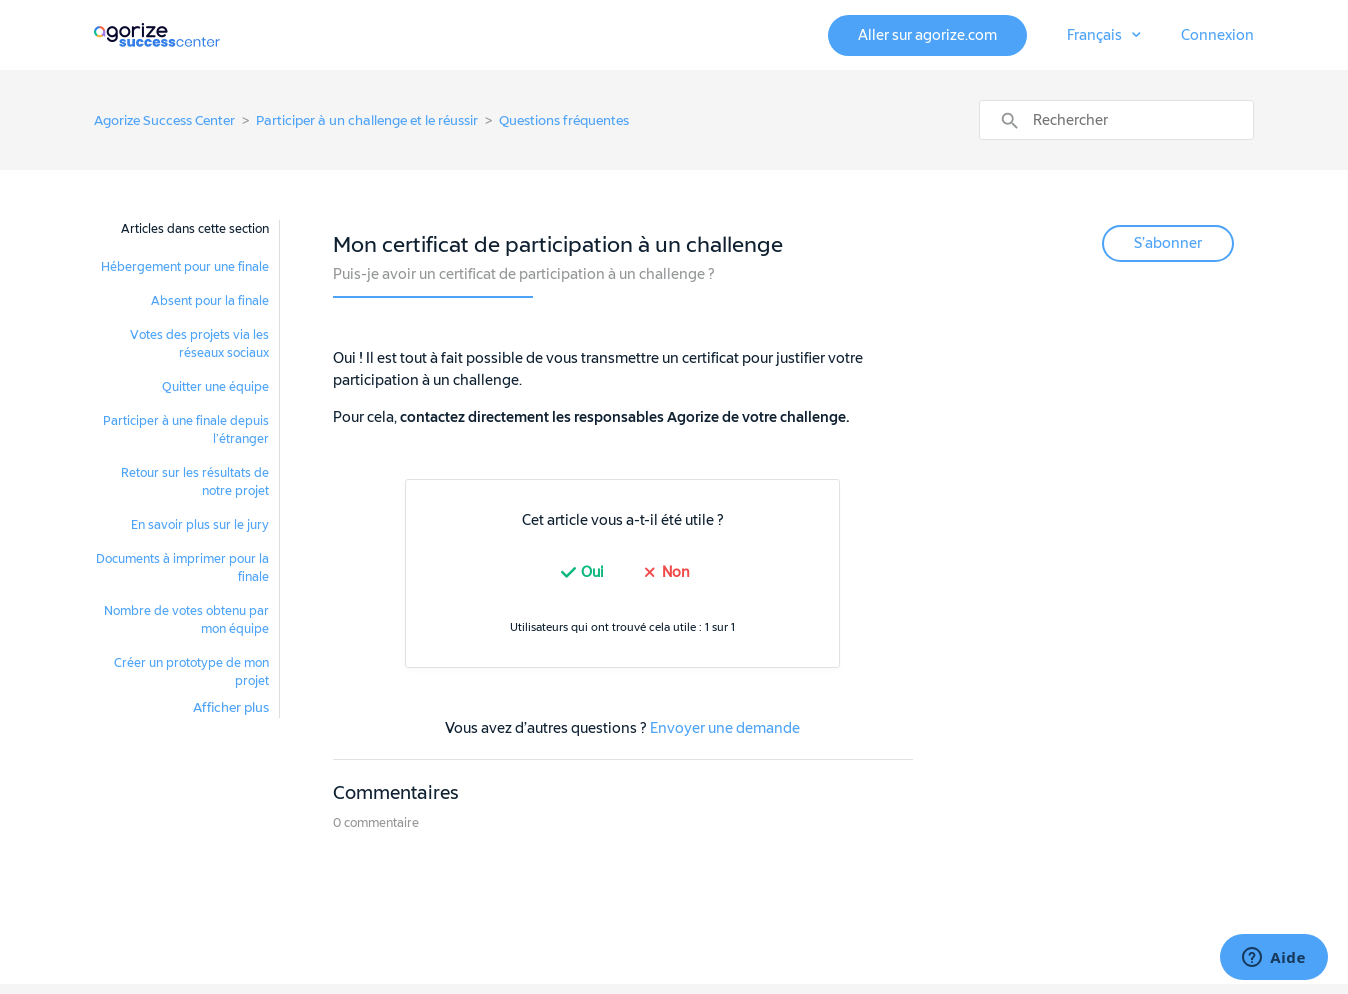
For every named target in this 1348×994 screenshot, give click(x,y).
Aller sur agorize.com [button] (927, 35)
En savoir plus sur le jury (200, 525)
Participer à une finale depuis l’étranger (186, 430)
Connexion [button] (1217, 35)
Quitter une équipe (215, 387)
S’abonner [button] (1168, 243)
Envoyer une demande (725, 728)
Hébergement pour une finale (185, 267)
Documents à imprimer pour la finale (182, 568)
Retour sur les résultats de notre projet (195, 482)
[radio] (580, 572)
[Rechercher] (1116, 120)
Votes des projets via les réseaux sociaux (199, 344)
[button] (1104, 36)
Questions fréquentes (564, 120)
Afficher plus (231, 707)
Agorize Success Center (164, 120)
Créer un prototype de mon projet (191, 672)
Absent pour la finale (210, 301)
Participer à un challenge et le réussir (367, 120)
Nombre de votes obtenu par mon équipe (186, 620)
